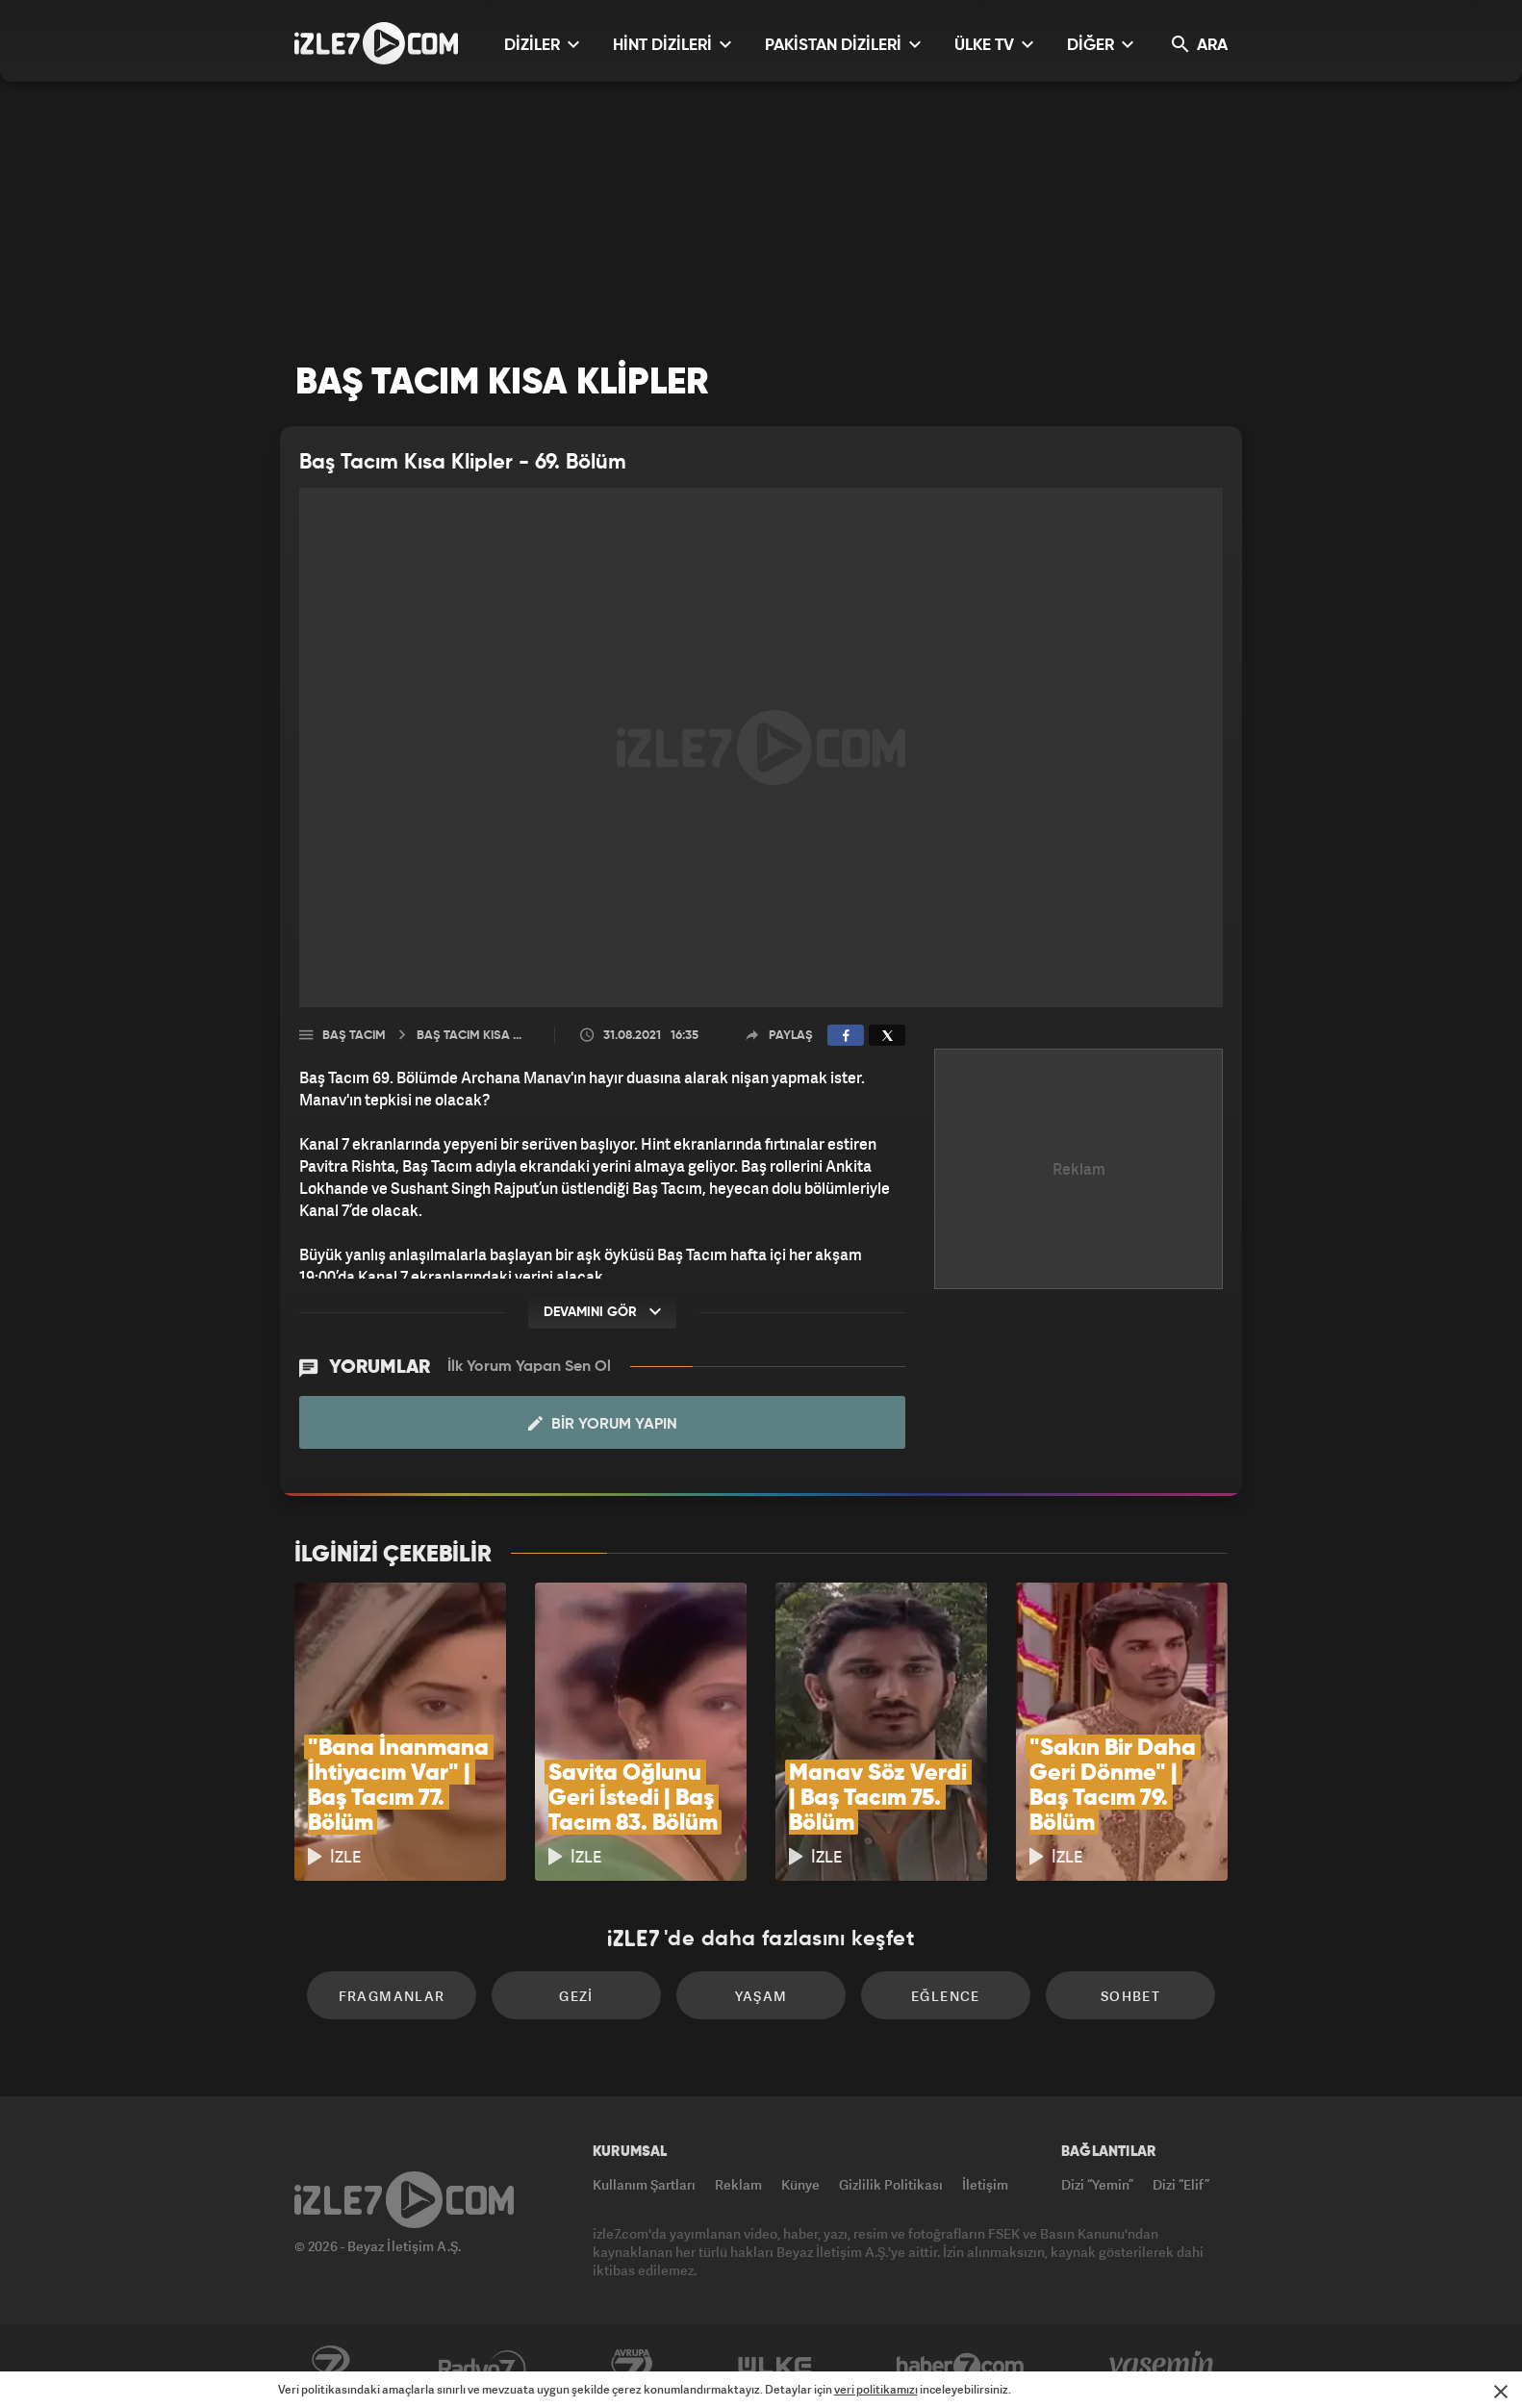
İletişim (985, 2184)
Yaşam (761, 1996)
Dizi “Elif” (1181, 2184)
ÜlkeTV (775, 2366)
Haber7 (961, 2366)
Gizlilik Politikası (891, 2184)
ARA (1200, 45)
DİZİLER (541, 45)
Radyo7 (482, 2366)
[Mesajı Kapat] (1501, 2391)
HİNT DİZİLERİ (672, 45)
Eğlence (945, 1996)
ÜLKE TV (993, 45)
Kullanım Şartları (644, 2184)
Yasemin (1163, 2366)
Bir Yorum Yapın (602, 1423)
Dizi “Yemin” (1097, 2184)
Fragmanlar (392, 1996)
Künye (800, 2184)
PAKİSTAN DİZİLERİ (843, 45)
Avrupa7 (632, 2366)
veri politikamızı (876, 2389)
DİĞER (1100, 45)
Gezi (576, 1996)
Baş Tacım (354, 1035)
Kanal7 (330, 2366)
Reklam (738, 2184)
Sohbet (1130, 1996)
